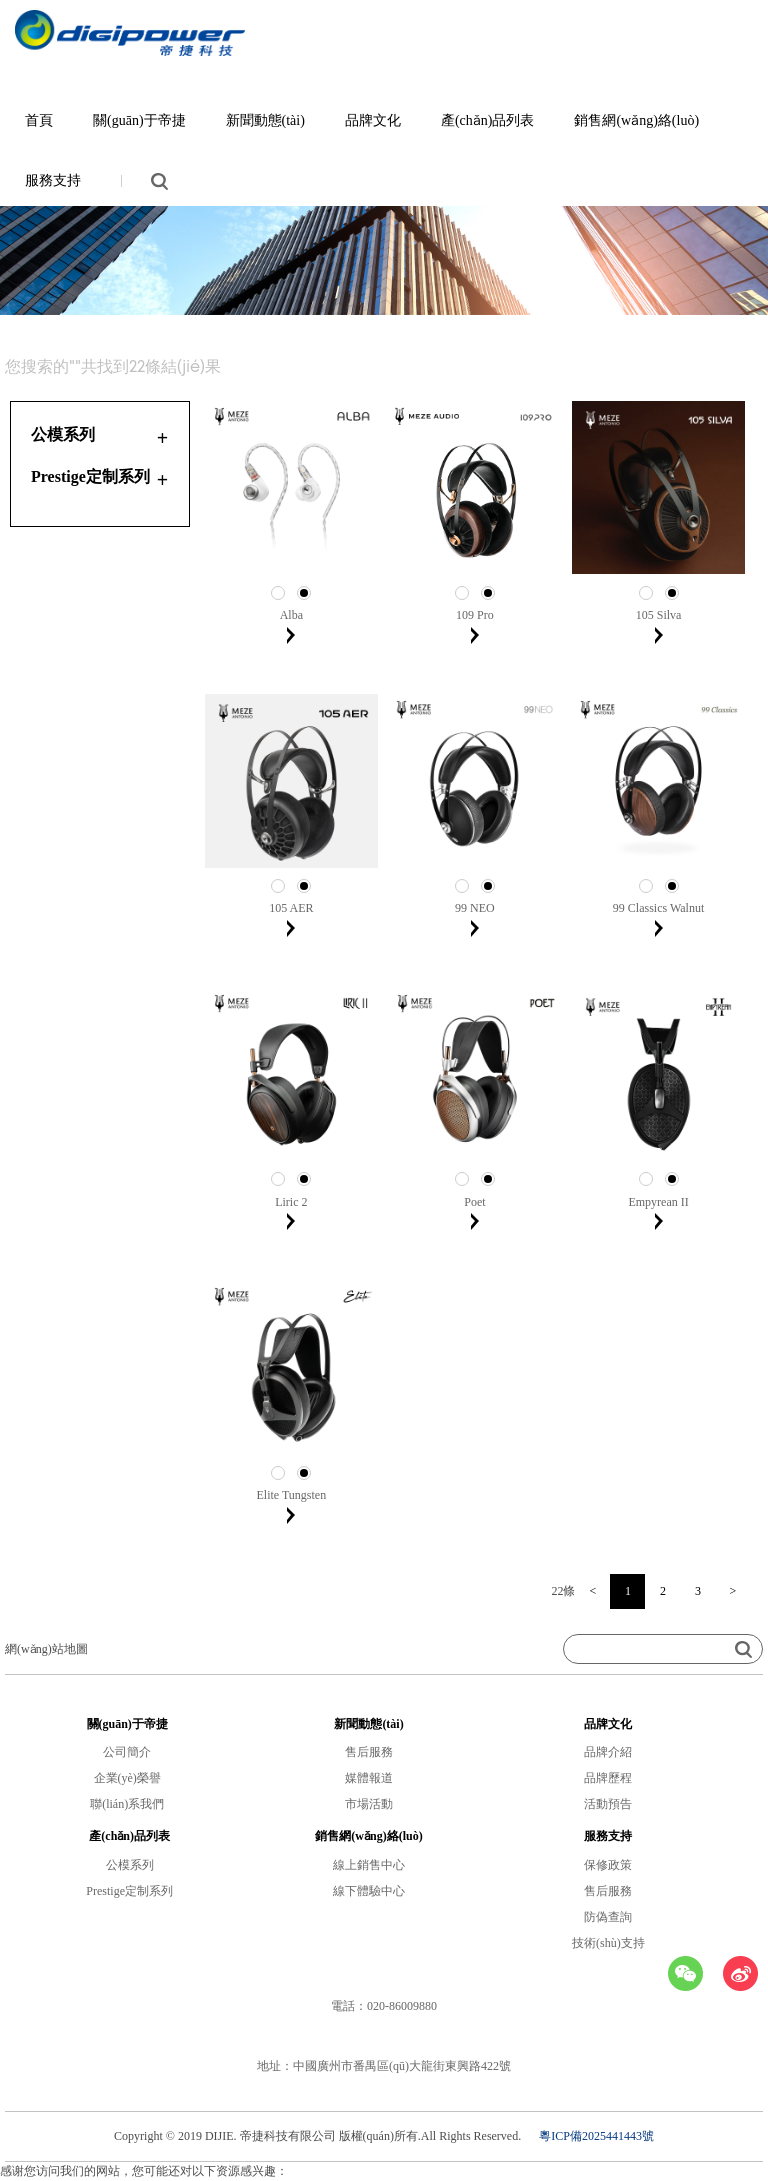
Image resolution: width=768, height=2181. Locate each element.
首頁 (39, 120)
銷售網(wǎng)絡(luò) (636, 120)
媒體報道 (369, 1778)
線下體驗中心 (369, 1891)
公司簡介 (127, 1752)
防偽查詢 (608, 1917)
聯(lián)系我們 (127, 1804)
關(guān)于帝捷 (139, 120)
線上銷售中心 (369, 1865)
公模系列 (130, 1865)
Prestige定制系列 (129, 1891)
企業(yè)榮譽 (127, 1778)
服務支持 (53, 180)
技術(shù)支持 (608, 1943)
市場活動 (369, 1804)
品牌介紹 (608, 1752)
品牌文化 (373, 120)
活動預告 (608, 1804)
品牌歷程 (608, 1778)
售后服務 (369, 1752)
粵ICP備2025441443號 (596, 2136)
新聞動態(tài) (265, 120)
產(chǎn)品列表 (488, 120)
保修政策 (608, 1865)
